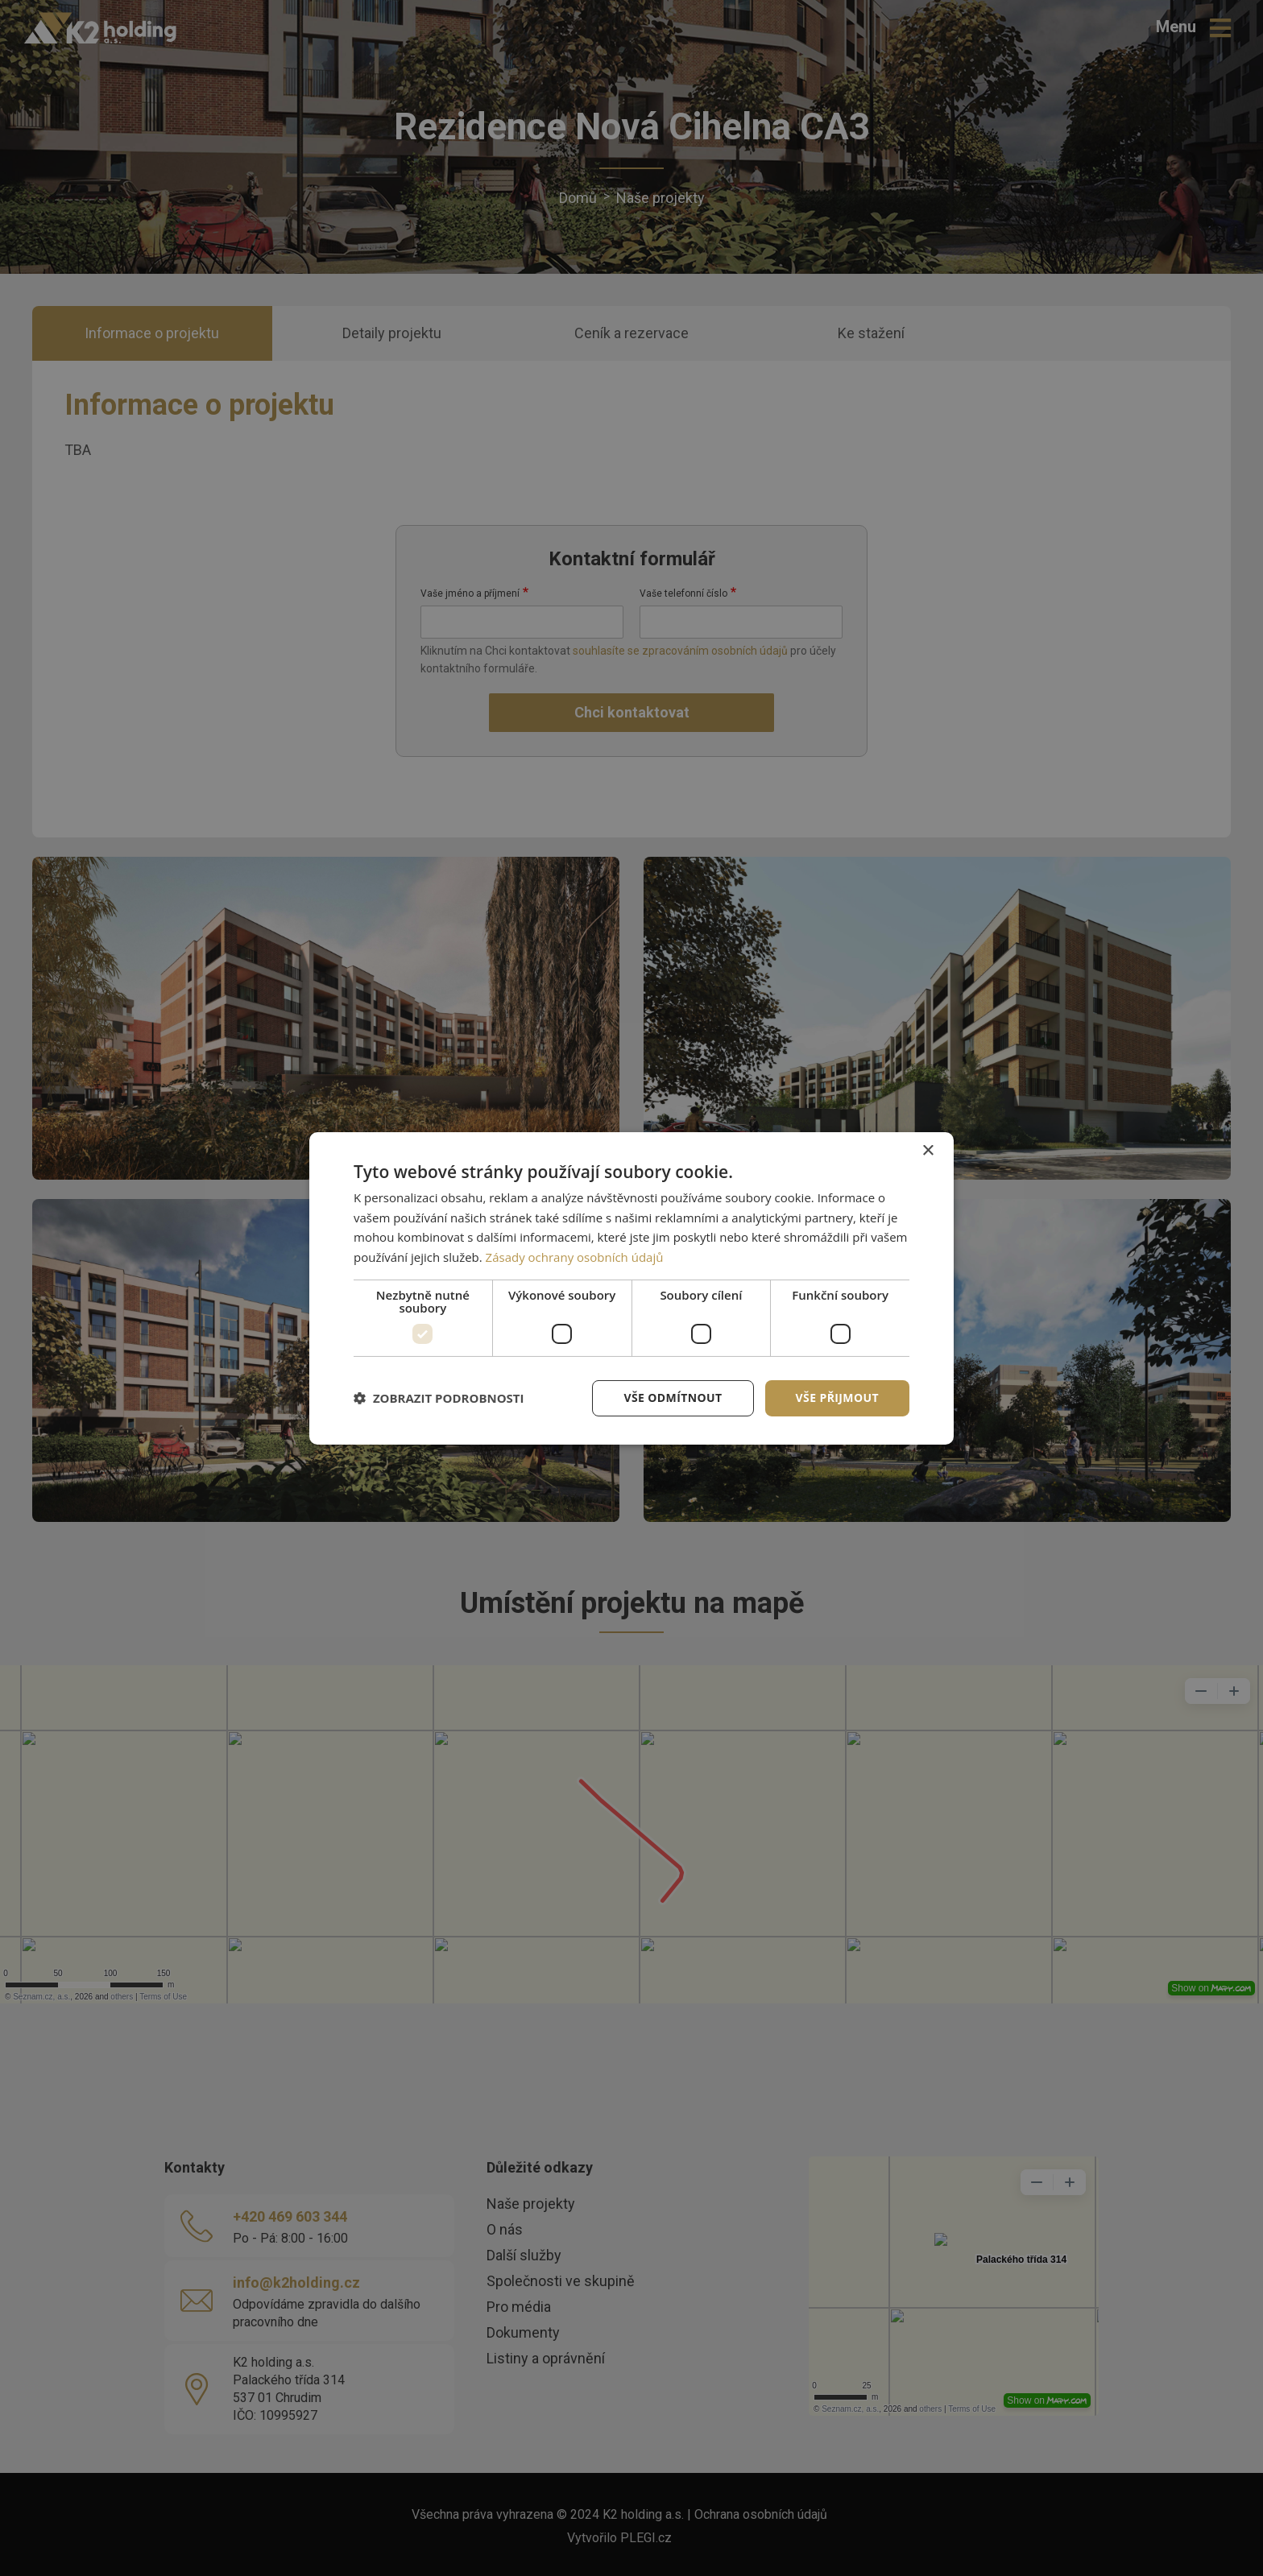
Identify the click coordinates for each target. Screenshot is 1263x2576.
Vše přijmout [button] (837, 1397)
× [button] (927, 1150)
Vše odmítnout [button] (672, 1397)
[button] (439, 1398)
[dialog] (631, 1287)
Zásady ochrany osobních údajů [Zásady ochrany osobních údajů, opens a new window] (575, 1257)
